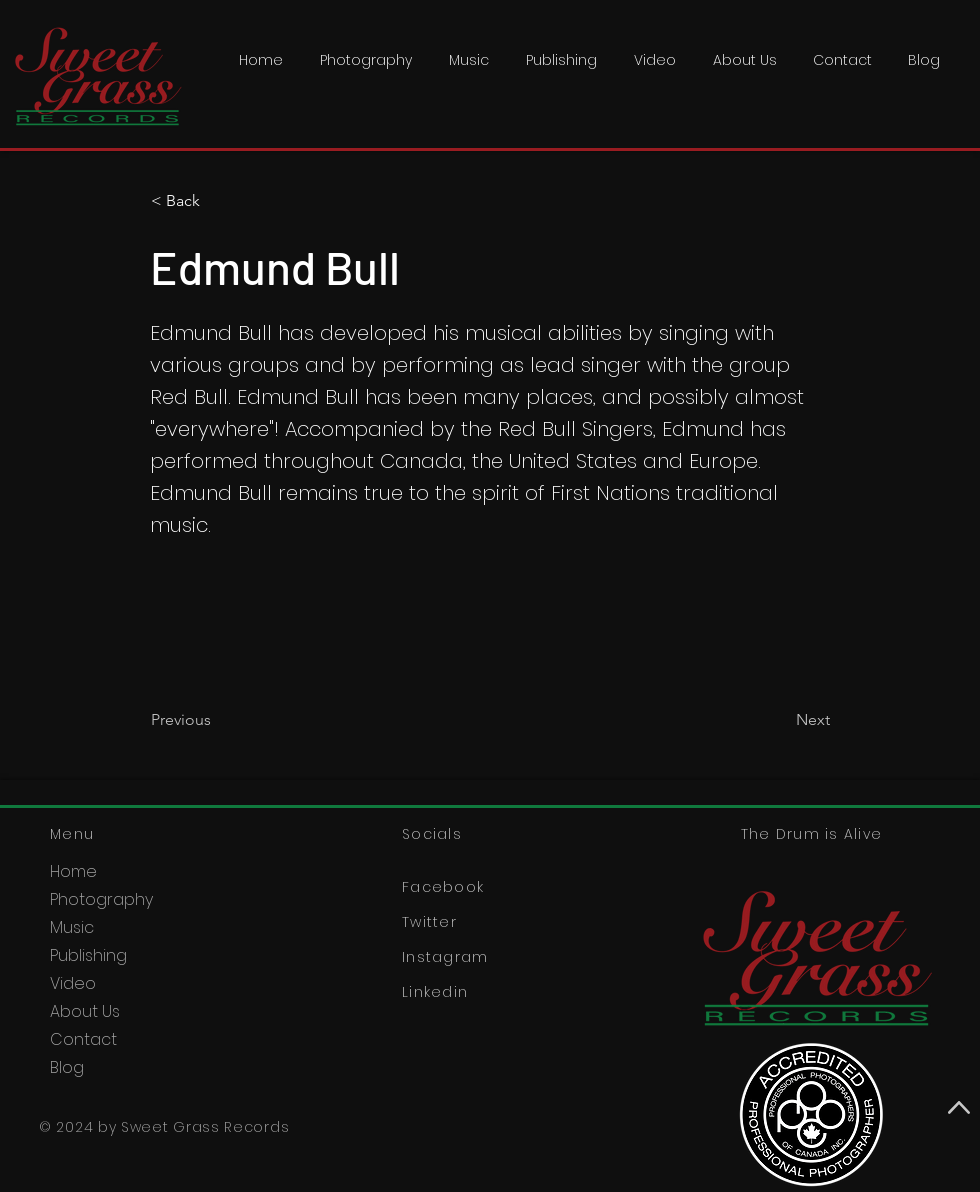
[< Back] (217, 201)
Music (72, 927)
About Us (85, 1011)
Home (73, 871)
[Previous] (217, 720)
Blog (67, 1067)
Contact (83, 1039)
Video (73, 983)
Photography (101, 899)
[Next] (780, 720)
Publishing (88, 955)
